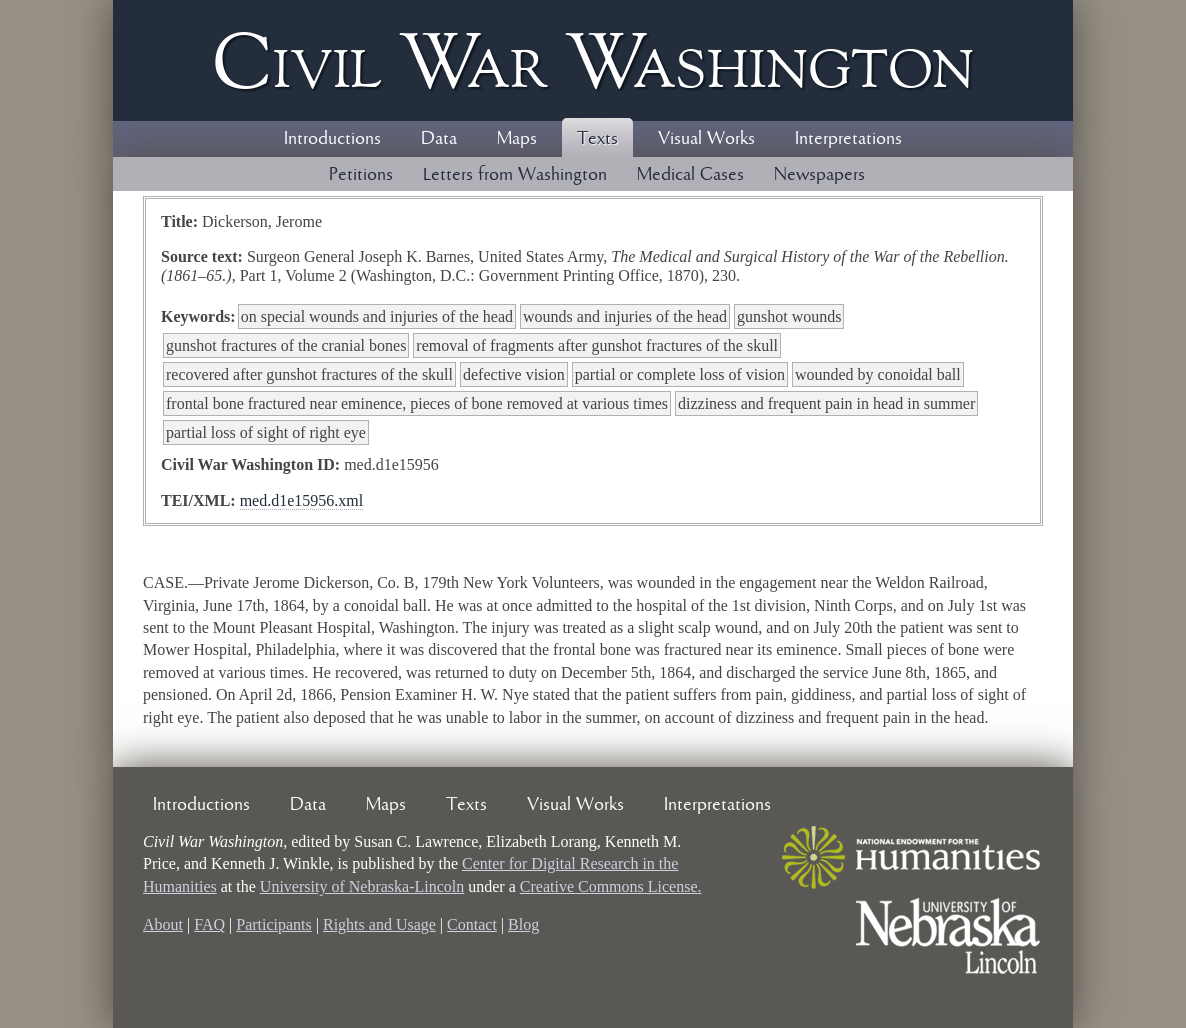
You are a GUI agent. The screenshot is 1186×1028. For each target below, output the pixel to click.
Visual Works (706, 139)
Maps (517, 139)
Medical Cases (690, 175)
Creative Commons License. (611, 886)
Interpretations (848, 139)
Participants (274, 924)
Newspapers (819, 175)
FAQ (209, 924)
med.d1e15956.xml (302, 500)
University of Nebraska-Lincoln (362, 886)
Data (439, 139)
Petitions (361, 175)
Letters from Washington (515, 175)
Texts (597, 139)
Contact (472, 924)
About (163, 924)
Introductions (332, 139)
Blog (523, 924)
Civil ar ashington (593, 60)
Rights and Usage (379, 924)
